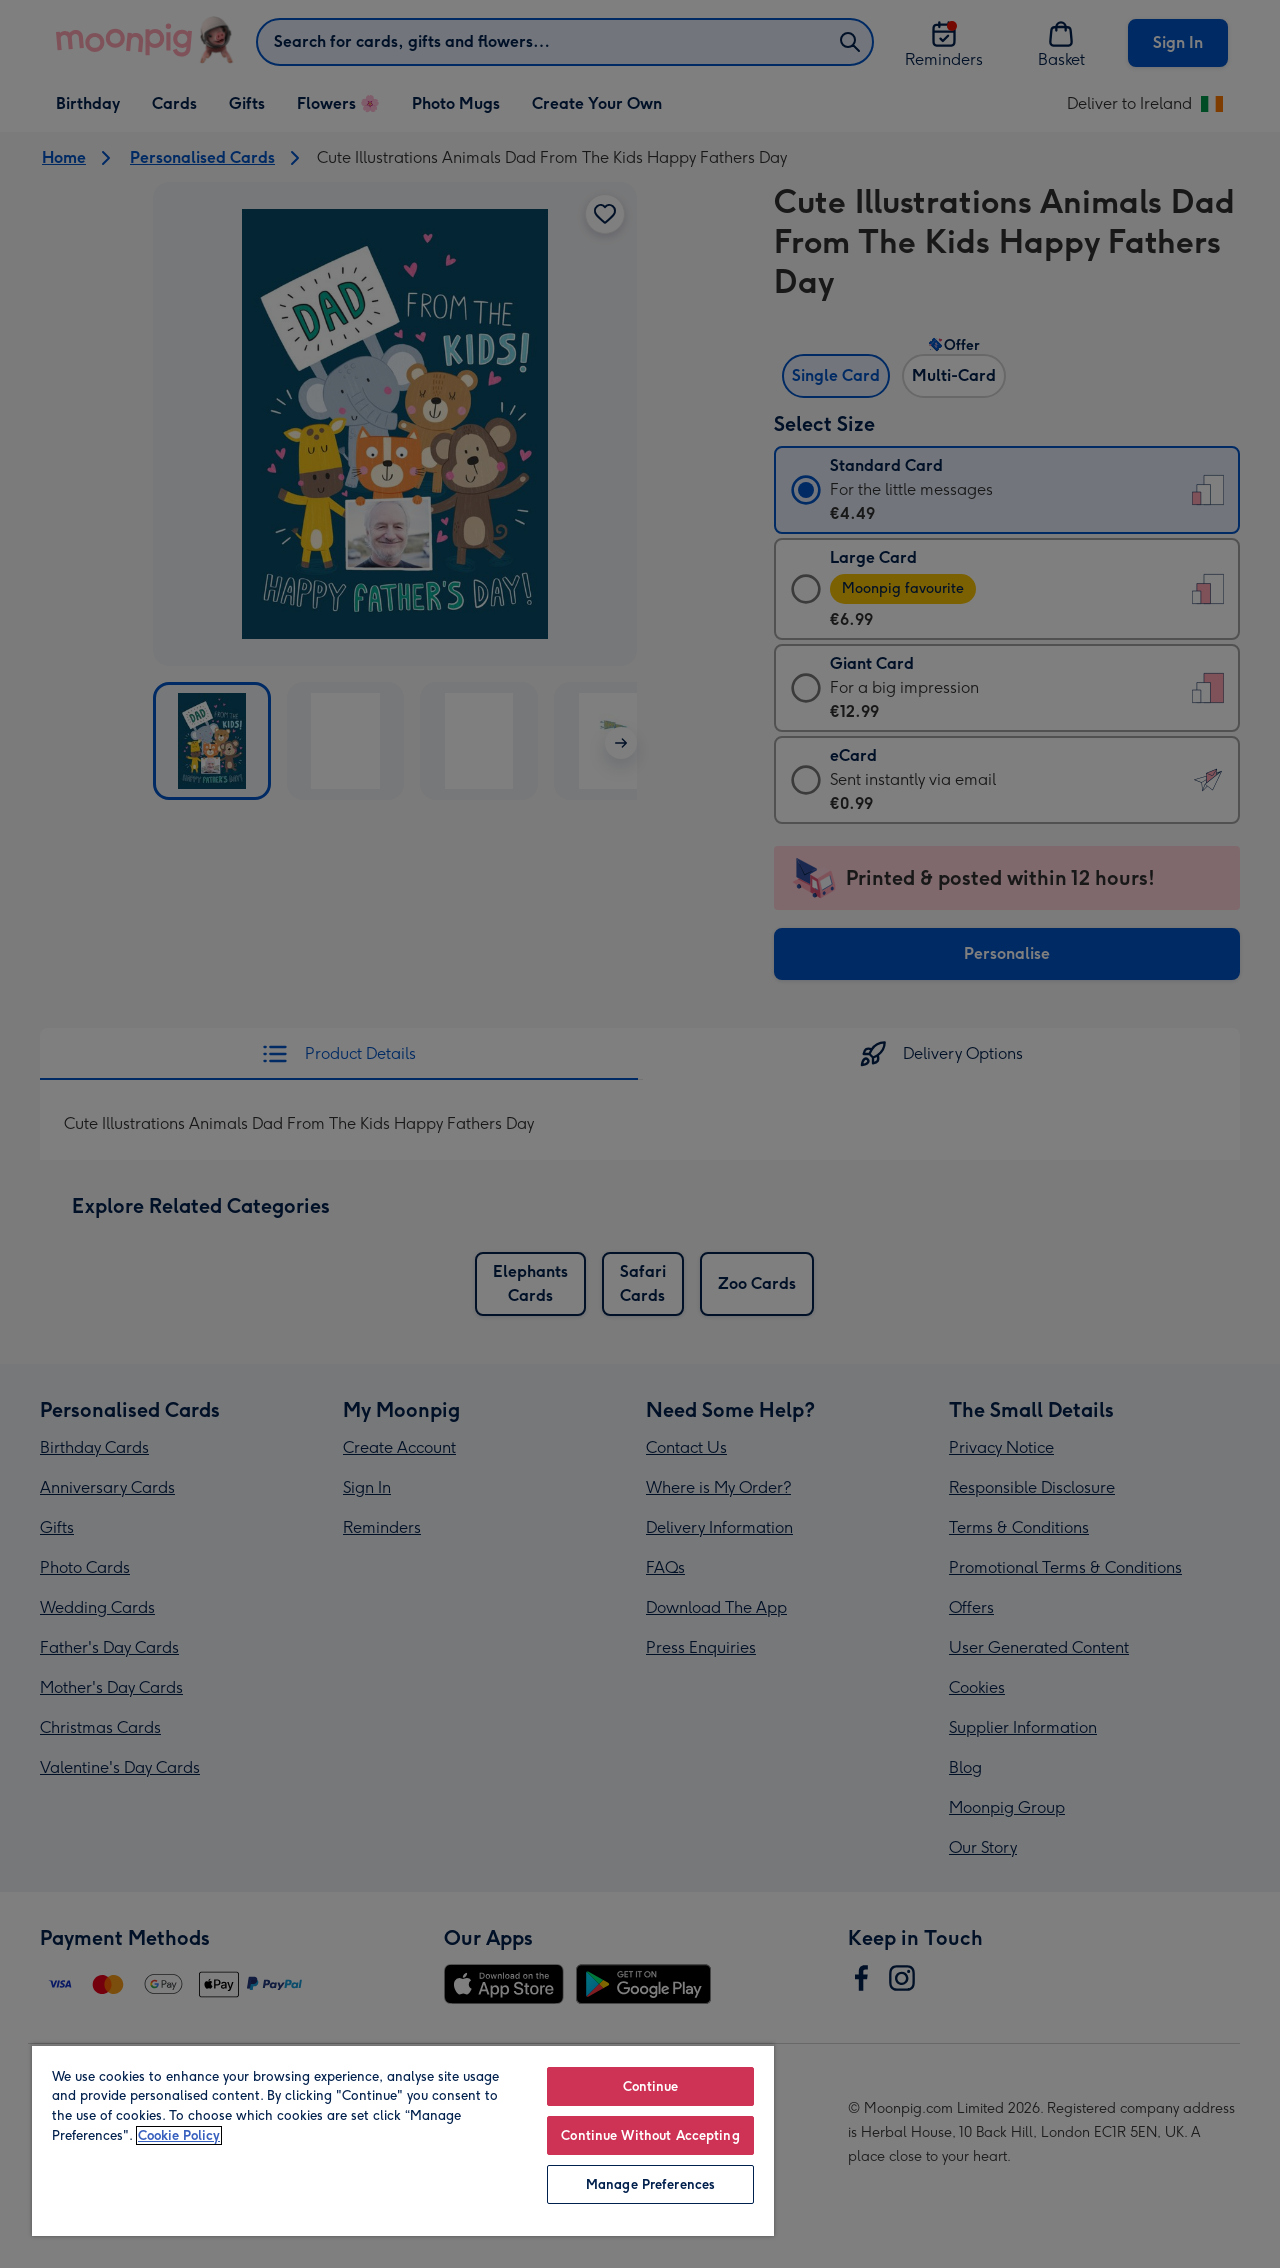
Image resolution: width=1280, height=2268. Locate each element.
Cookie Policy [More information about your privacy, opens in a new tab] (179, 2135)
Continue (651, 2086)
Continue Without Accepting (650, 2135)
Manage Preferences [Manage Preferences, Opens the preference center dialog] (650, 2184)
